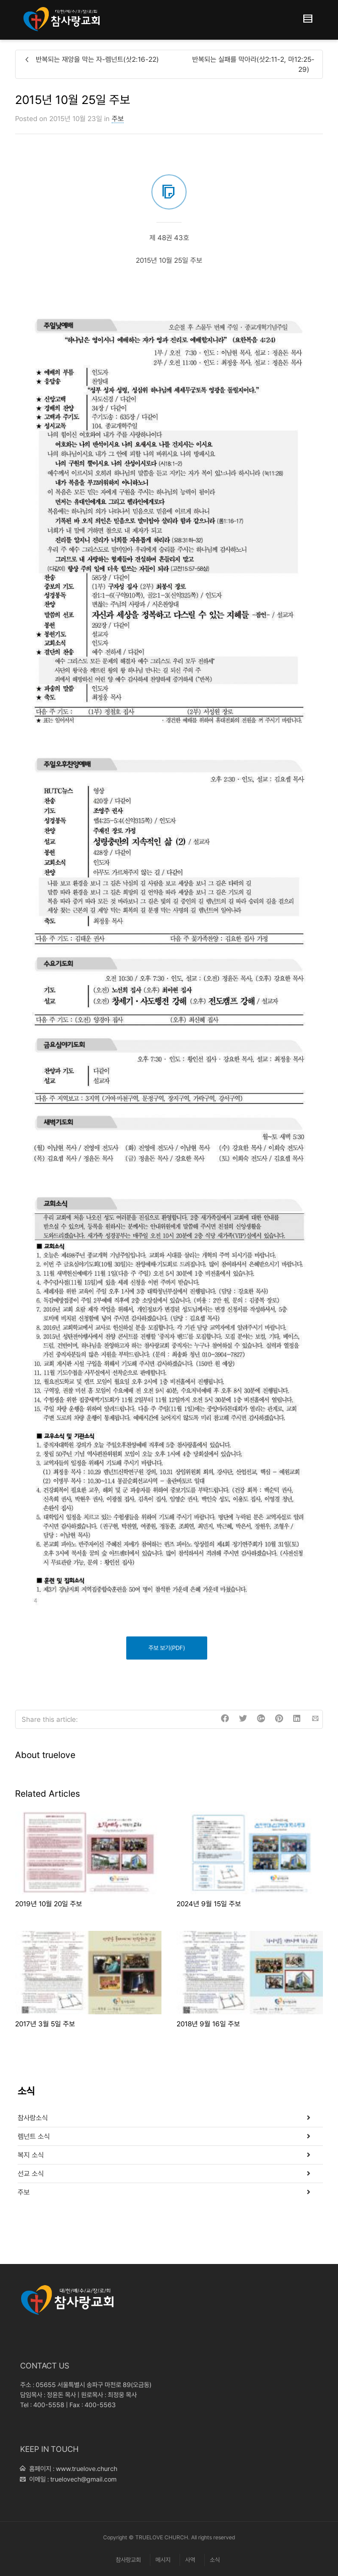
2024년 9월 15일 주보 (209, 1904)
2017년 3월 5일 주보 (45, 2024)
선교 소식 (31, 2174)
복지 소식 (31, 2155)
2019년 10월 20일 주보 (48, 1904)
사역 (190, 2559)
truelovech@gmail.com (83, 2479)
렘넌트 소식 (34, 2136)
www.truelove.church (86, 2468)
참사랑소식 (33, 2118)
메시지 (163, 2559)
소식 (215, 2559)
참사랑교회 (128, 2559)
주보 (118, 119)
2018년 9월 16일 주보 (208, 2024)
